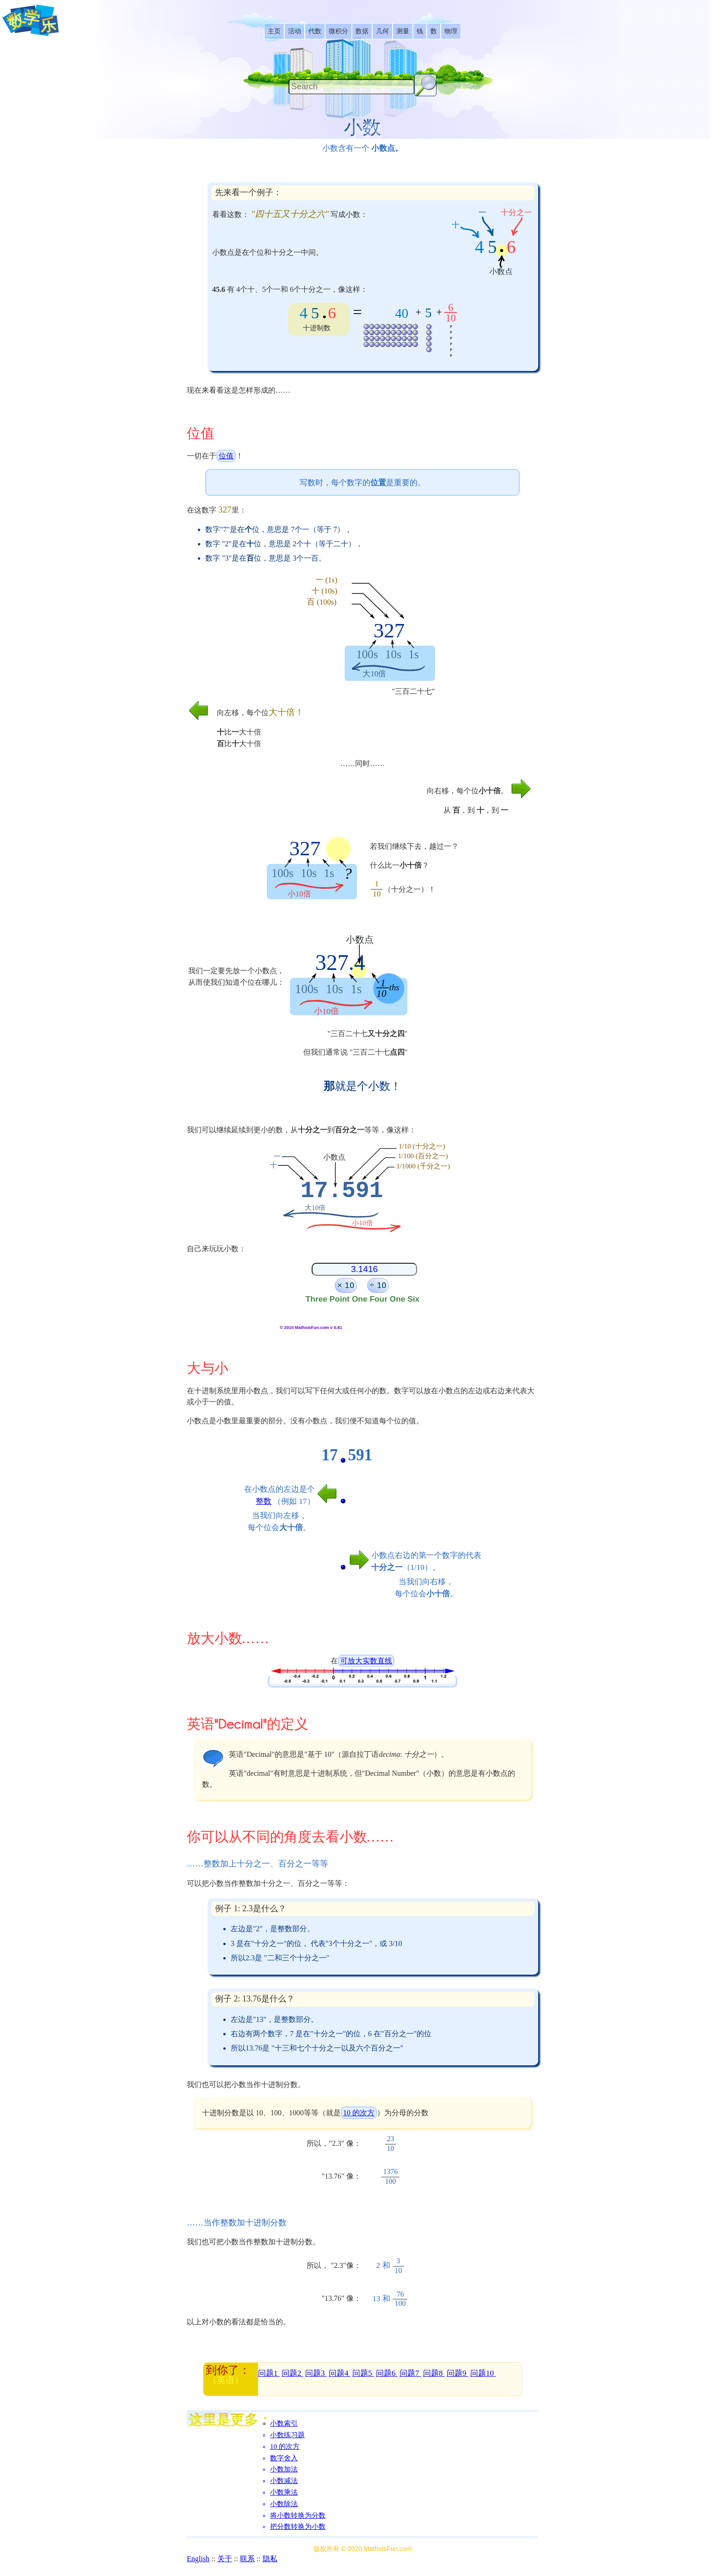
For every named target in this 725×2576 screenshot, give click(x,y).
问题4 (339, 2373)
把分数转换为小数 (298, 2526)
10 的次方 (359, 2113)
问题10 (483, 2373)
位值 (226, 456)
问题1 (269, 2373)
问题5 (363, 2373)
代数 (314, 31)
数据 (362, 31)
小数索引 (284, 2423)
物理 (450, 31)
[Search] (351, 86)
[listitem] (274, 31)
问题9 (457, 2373)
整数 (263, 1501)
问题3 (316, 2373)
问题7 (410, 2373)
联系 (247, 2559)
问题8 (434, 2373)
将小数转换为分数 (298, 2515)
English (198, 2559)
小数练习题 (287, 2435)
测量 (402, 31)
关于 (224, 2559)
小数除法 (284, 2504)
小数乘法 (284, 2492)
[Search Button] (425, 85)
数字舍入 (284, 2458)
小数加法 (284, 2469)
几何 (382, 31)
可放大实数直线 (366, 1661)
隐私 (270, 2559)
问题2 (292, 2373)
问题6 (387, 2373)
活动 (294, 31)
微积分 (338, 31)
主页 (274, 31)
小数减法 (284, 2480)
